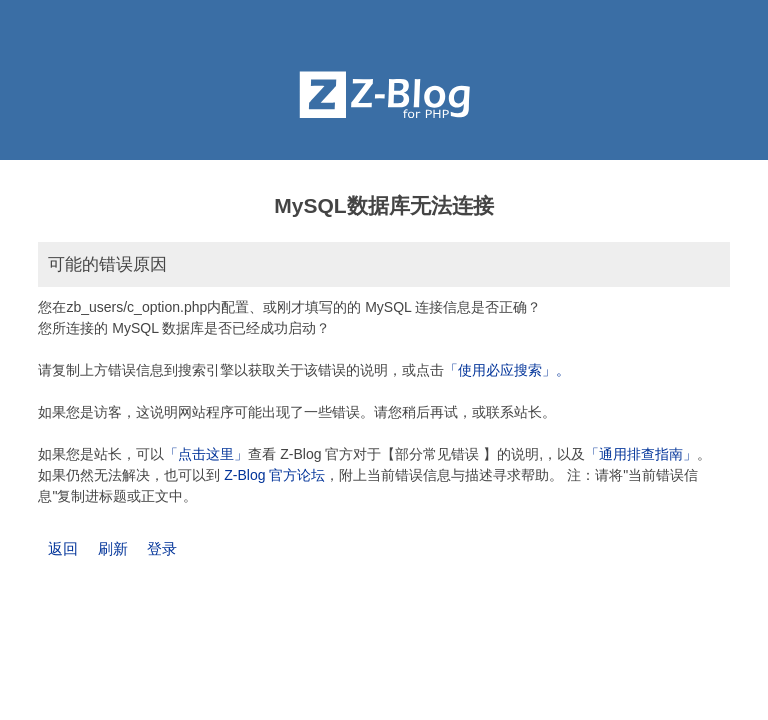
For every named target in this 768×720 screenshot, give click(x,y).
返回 (63, 548)
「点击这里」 (206, 454)
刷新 (113, 548)
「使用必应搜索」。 (507, 370)
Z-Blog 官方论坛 (274, 475)
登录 (162, 548)
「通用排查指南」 (641, 454)
